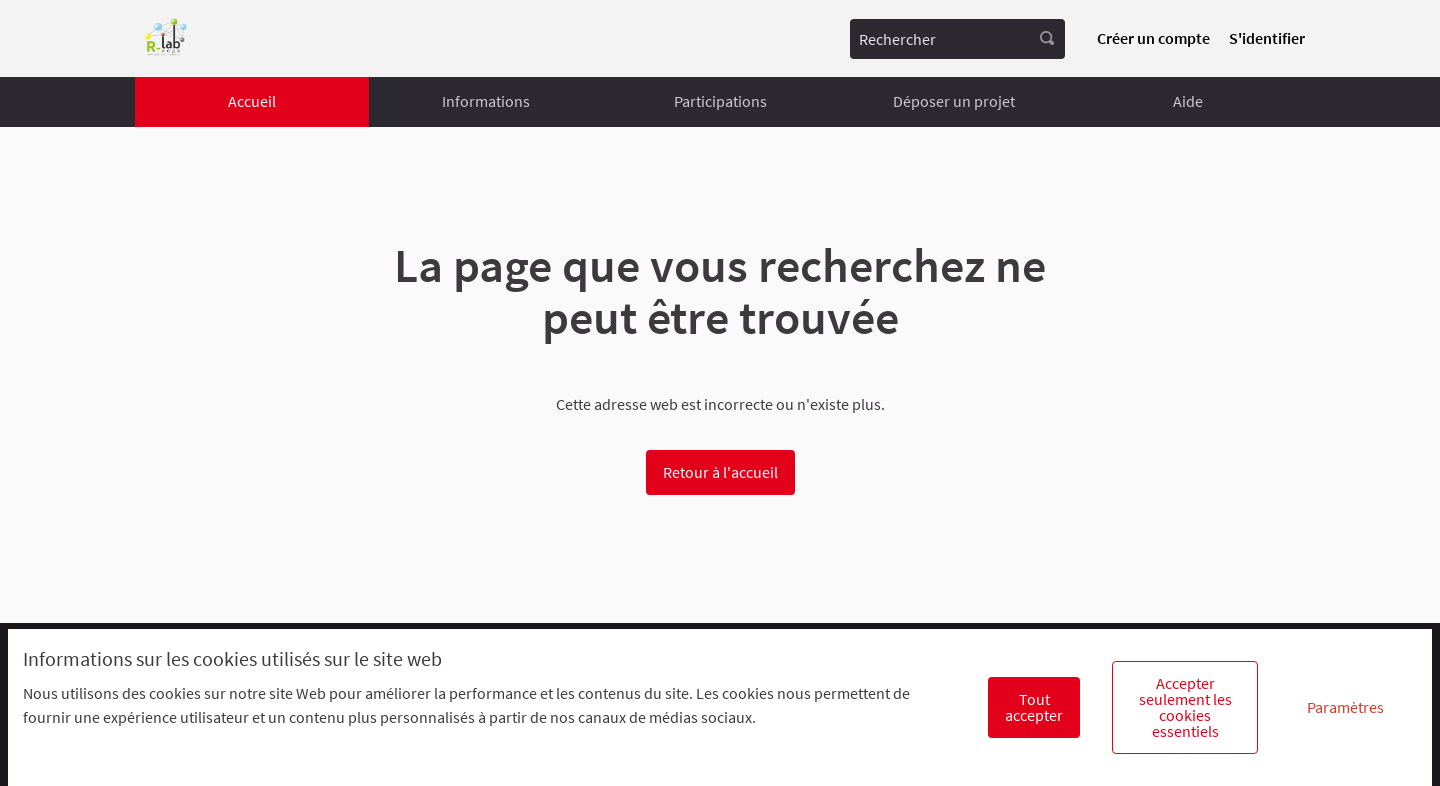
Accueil (252, 101)
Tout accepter (1034, 707)
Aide (1188, 101)
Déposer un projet (954, 101)
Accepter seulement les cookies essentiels (1185, 707)
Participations (720, 101)
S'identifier (1267, 38)
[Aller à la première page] (166, 38)
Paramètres (1345, 707)
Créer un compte (1153, 38)
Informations (486, 101)
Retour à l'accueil (720, 472)
